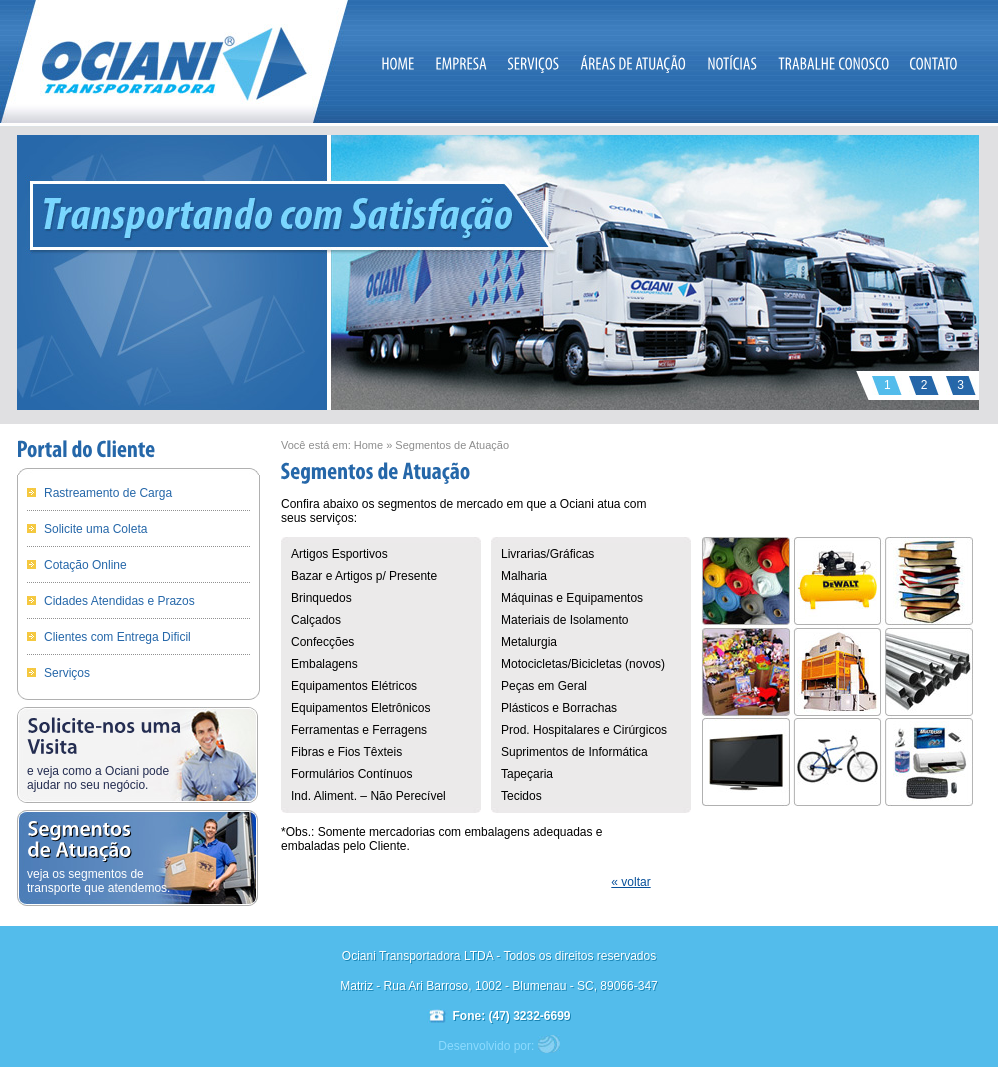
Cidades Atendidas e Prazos (119, 601)
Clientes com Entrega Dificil (117, 637)
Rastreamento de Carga (108, 493)
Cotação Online (85, 565)
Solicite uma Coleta (95, 529)
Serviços (67, 673)
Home (368, 445)
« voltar (630, 882)
